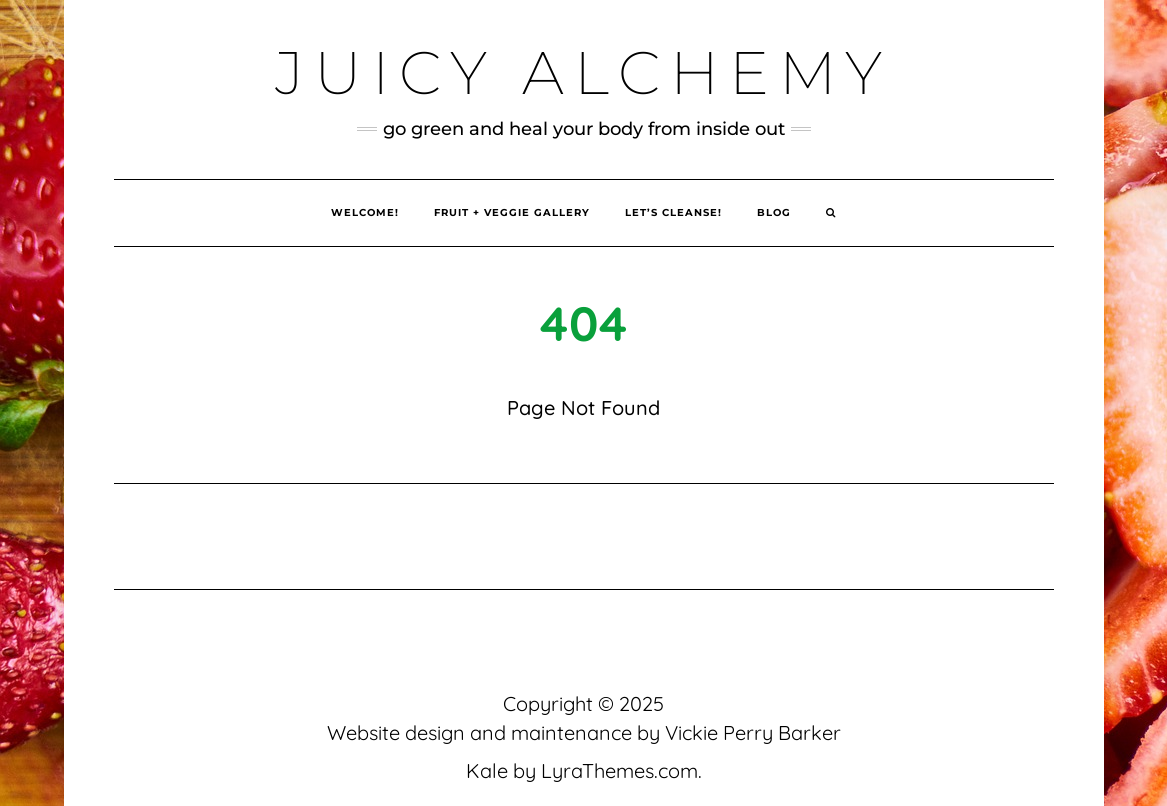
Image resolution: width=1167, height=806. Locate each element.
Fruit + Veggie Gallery (512, 212)
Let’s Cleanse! (673, 212)
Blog (774, 212)
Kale (487, 770)
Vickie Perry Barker (753, 732)
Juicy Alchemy (583, 72)
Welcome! (365, 212)
